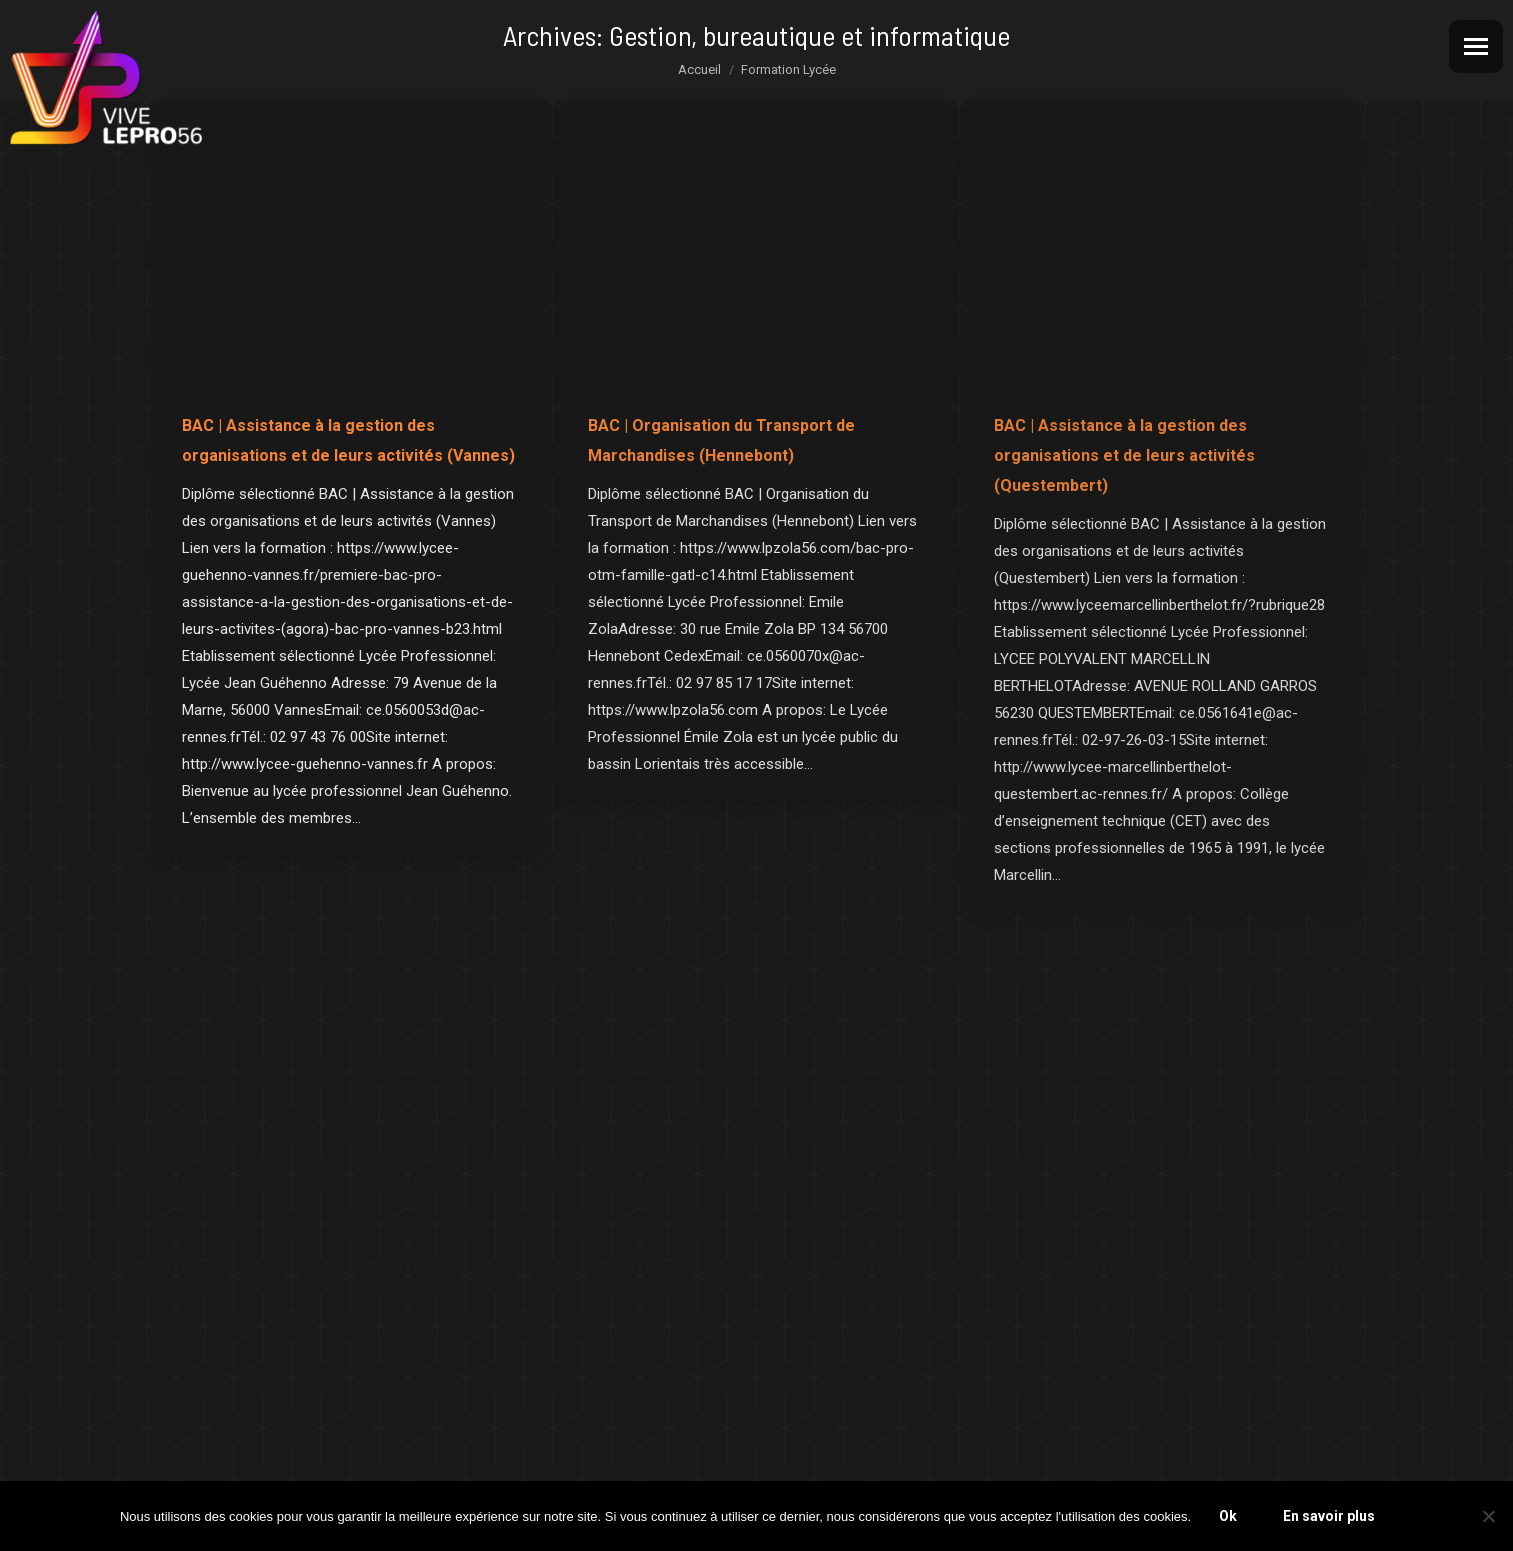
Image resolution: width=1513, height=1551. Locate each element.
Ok (1228, 1516)
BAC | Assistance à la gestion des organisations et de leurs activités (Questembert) (1124, 455)
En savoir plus (1329, 1516)
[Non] (1488, 1516)
